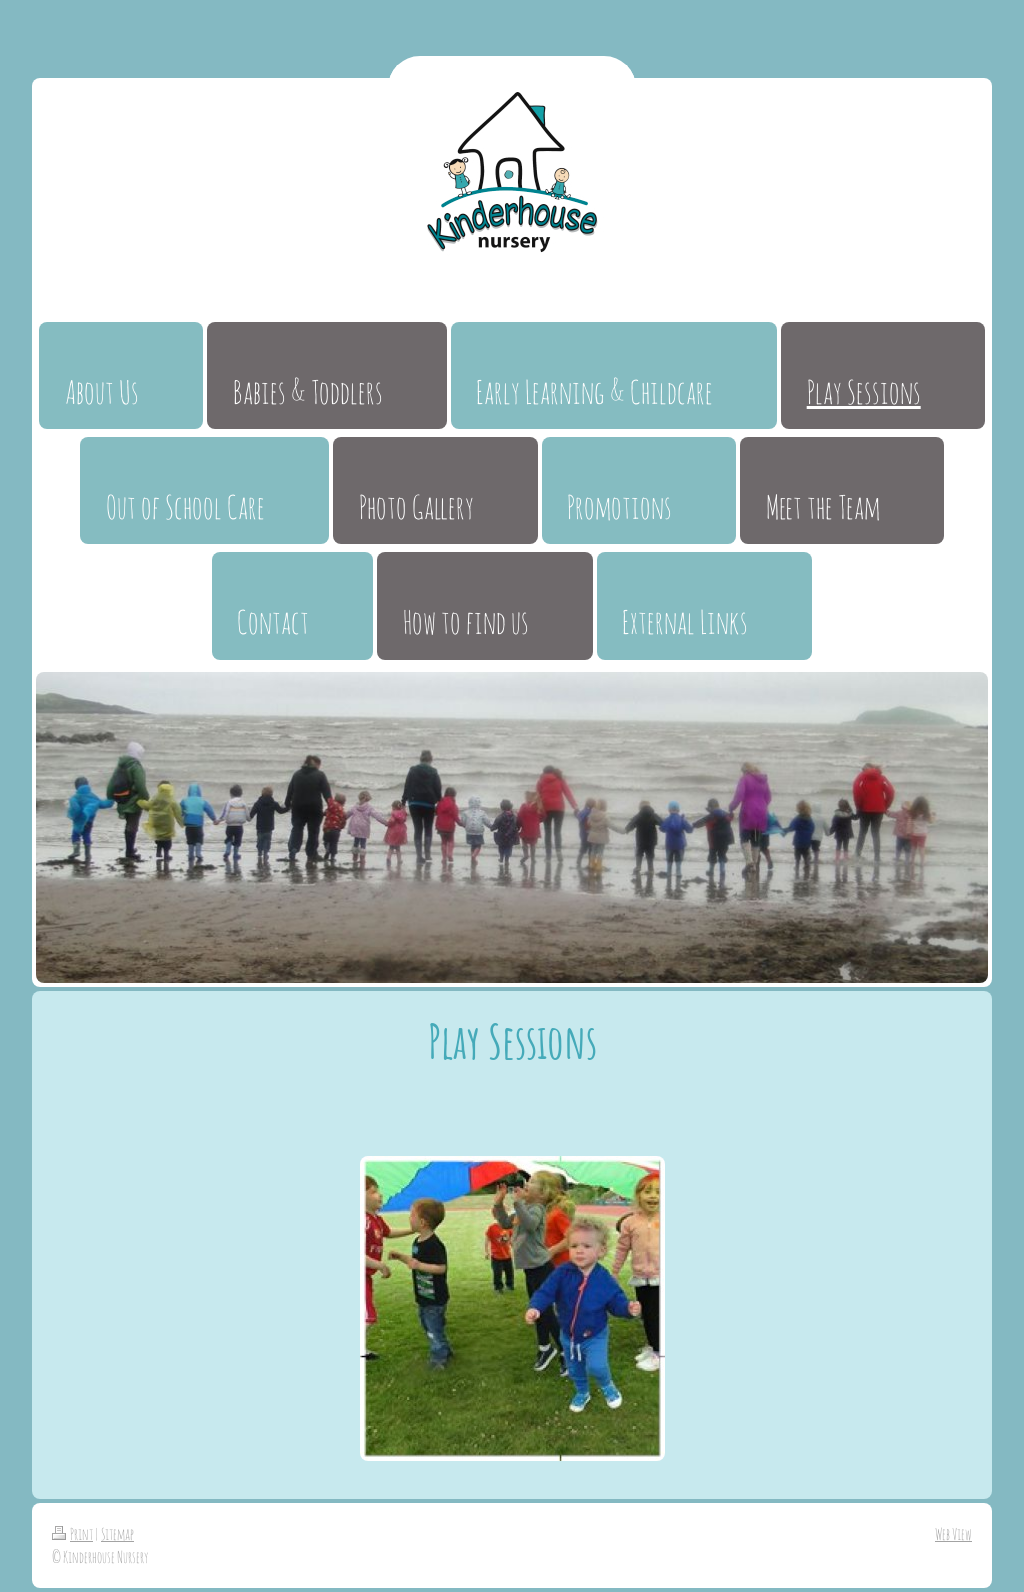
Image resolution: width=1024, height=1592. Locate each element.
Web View (953, 1534)
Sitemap (117, 1534)
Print (72, 1534)
